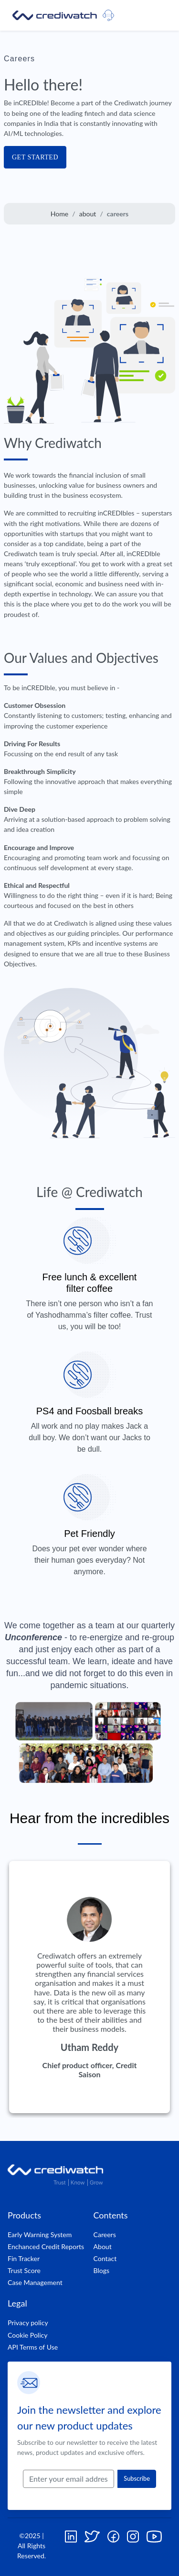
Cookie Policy (28, 2335)
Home (60, 214)
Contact (105, 2258)
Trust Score (24, 2270)
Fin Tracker (24, 2258)
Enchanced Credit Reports (46, 2246)
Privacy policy (28, 2322)
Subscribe (137, 2478)
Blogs (102, 2270)
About (103, 2246)
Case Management (35, 2282)
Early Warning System (40, 2234)
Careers (105, 2234)
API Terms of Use (33, 2347)
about (87, 214)
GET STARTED (35, 157)
